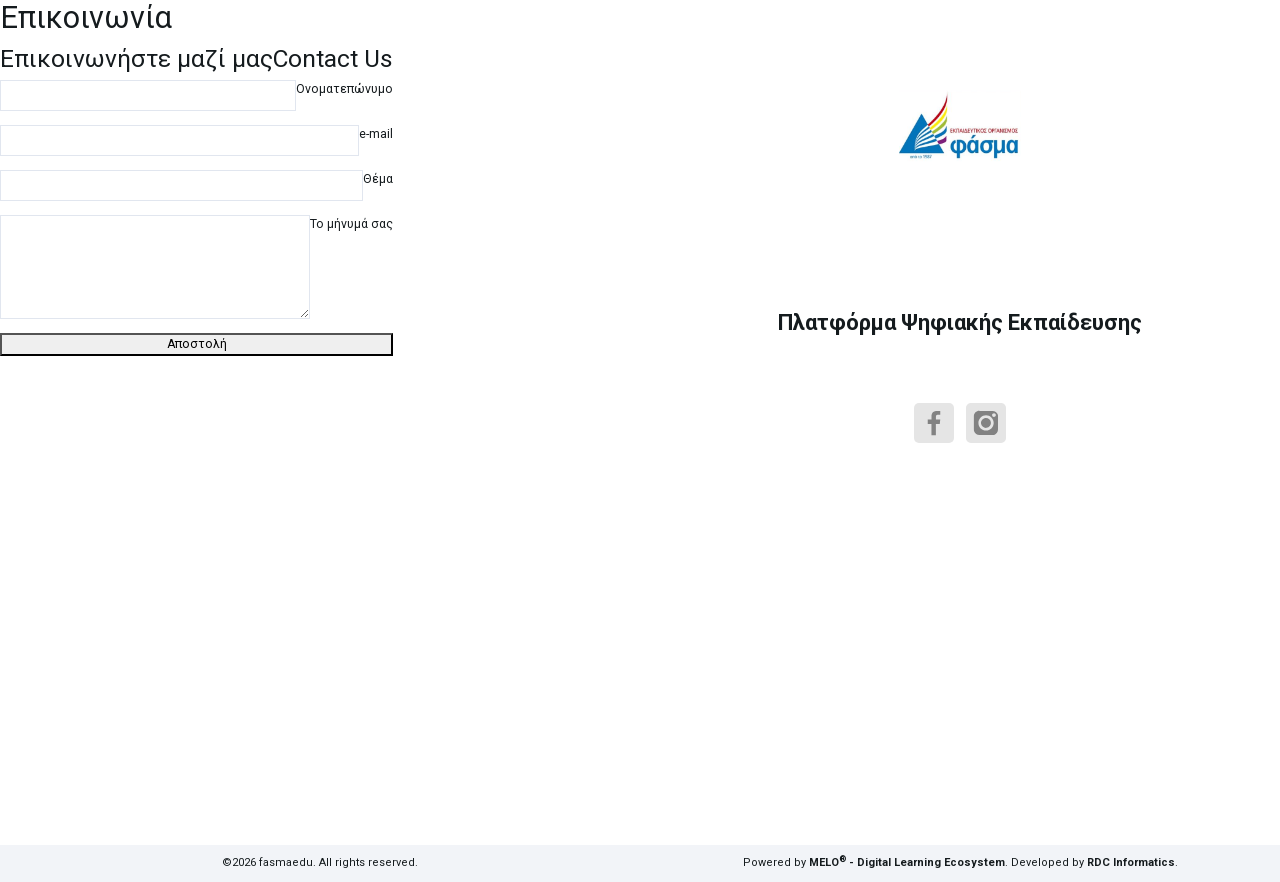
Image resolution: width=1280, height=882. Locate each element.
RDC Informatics (1131, 862)
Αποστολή (197, 344)
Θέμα (378, 179)
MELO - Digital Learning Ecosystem (907, 862)
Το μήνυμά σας (351, 224)
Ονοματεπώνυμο (344, 89)
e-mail (376, 134)
